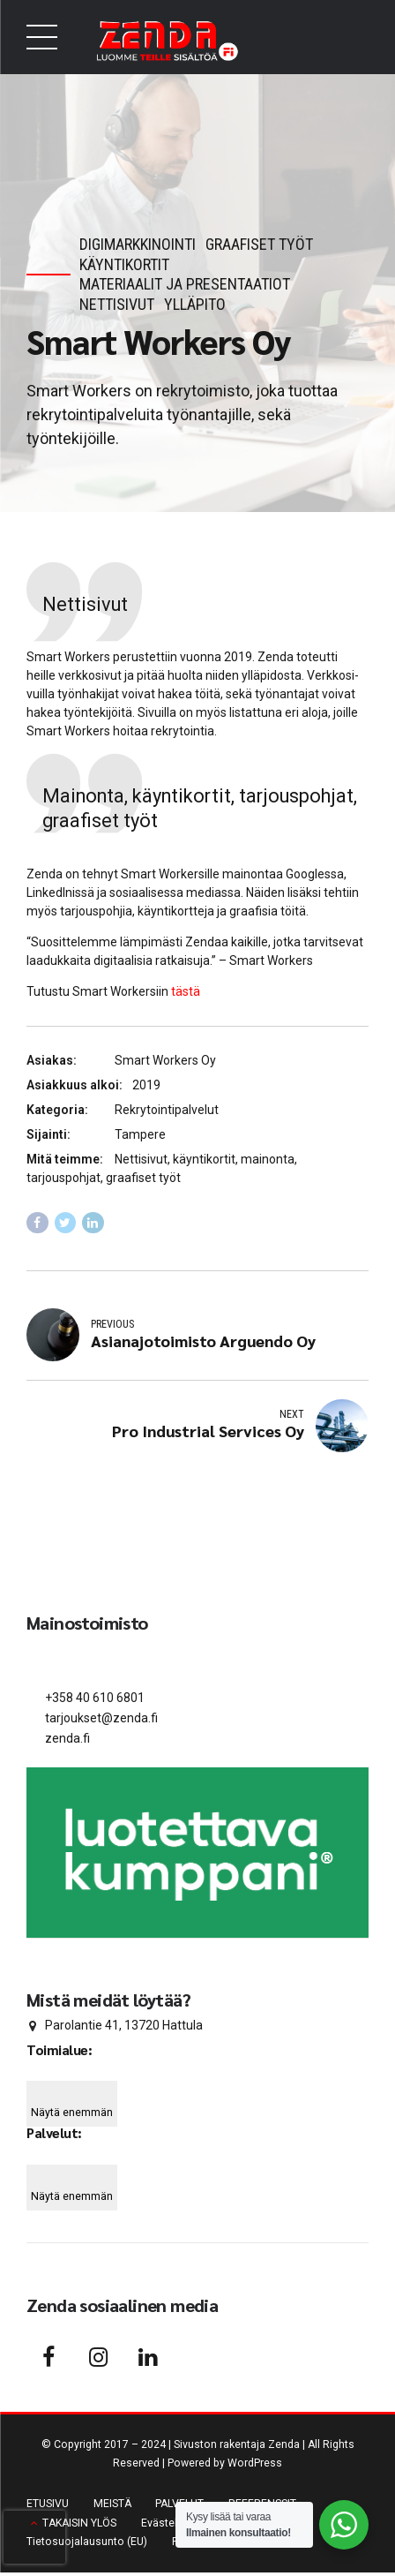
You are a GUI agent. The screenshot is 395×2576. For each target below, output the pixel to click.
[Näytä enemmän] (71, 2107)
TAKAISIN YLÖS (79, 2526)
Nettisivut (116, 304)
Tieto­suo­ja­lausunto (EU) (86, 2544)
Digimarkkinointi (137, 244)
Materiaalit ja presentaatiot (184, 284)
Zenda (284, 2448)
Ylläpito (195, 304)
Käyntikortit (124, 264)
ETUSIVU (47, 2506)
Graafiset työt (259, 244)
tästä (185, 991)
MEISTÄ (112, 2506)
